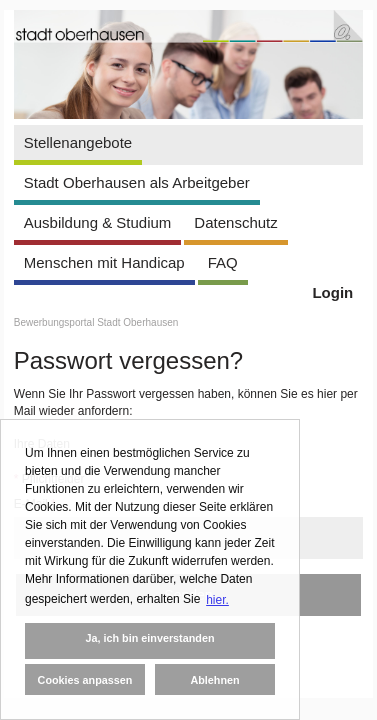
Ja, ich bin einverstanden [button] (149, 638)
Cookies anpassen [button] (85, 680)
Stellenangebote (78, 142)
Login (332, 292)
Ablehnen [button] (214, 680)
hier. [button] (217, 600)
